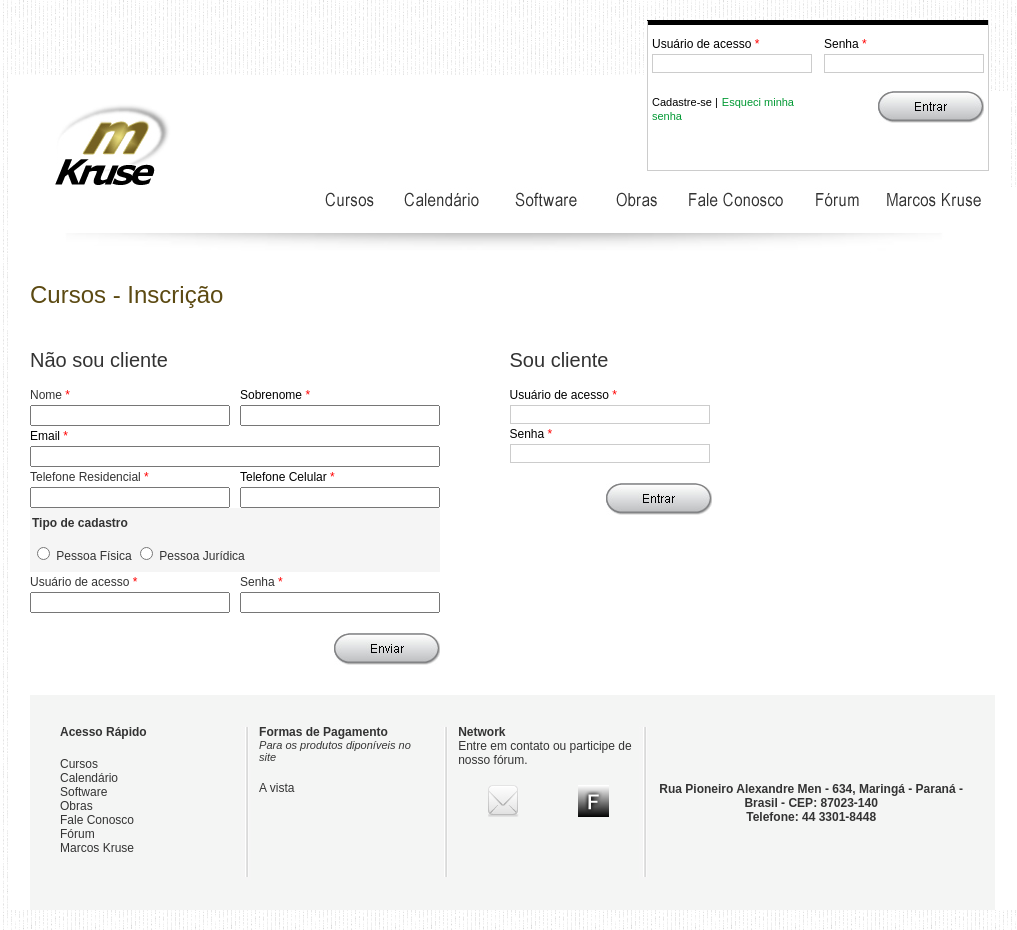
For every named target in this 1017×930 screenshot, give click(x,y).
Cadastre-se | (685, 102)
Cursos (79, 764)
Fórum (77, 834)
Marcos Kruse (97, 848)
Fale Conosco (97, 820)
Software (83, 792)
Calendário (89, 778)
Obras (76, 806)
